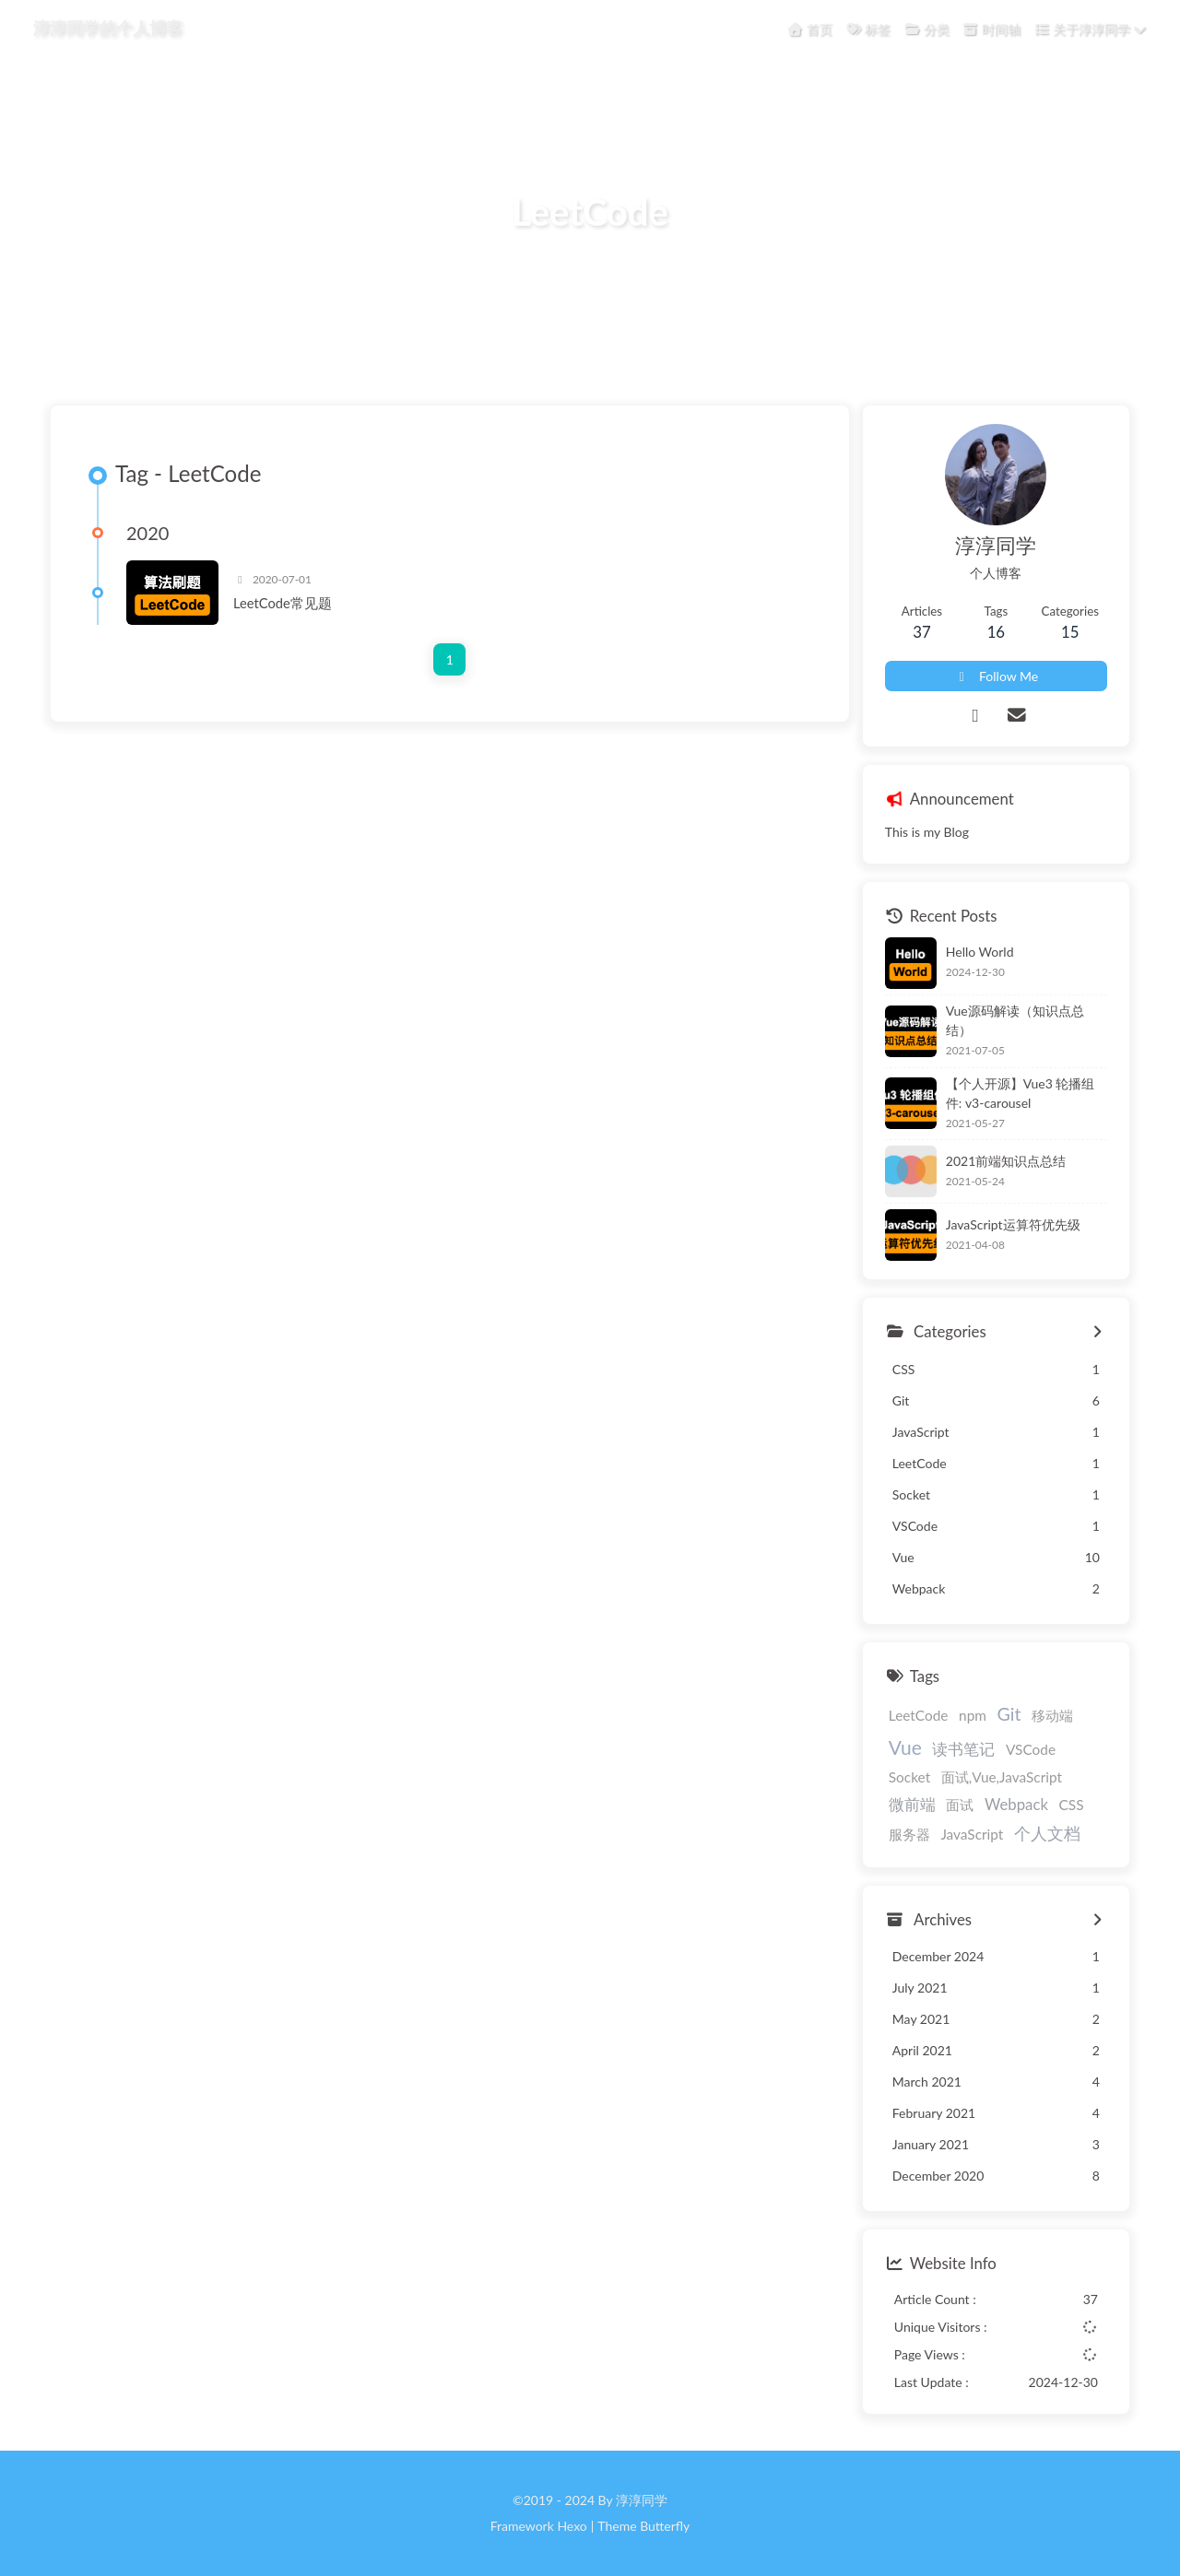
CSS (1071, 1804)
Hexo (571, 2526)
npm (972, 1715)
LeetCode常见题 (282, 602)
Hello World (980, 951)
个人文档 (1047, 1833)
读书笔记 (963, 1749)
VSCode (1031, 1749)
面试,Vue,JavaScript (1001, 1777)
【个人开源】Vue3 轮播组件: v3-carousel (1020, 1093)
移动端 (1052, 1715)
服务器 (909, 1834)
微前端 (912, 1804)
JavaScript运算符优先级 (1013, 1224)
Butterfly (665, 2526)
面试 (960, 1804)
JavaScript (971, 1834)
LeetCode (919, 1715)
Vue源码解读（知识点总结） (1015, 1020)
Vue (905, 1747)
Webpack (1016, 1804)
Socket (909, 1777)
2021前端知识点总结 (1006, 1161)
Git (1009, 1713)
